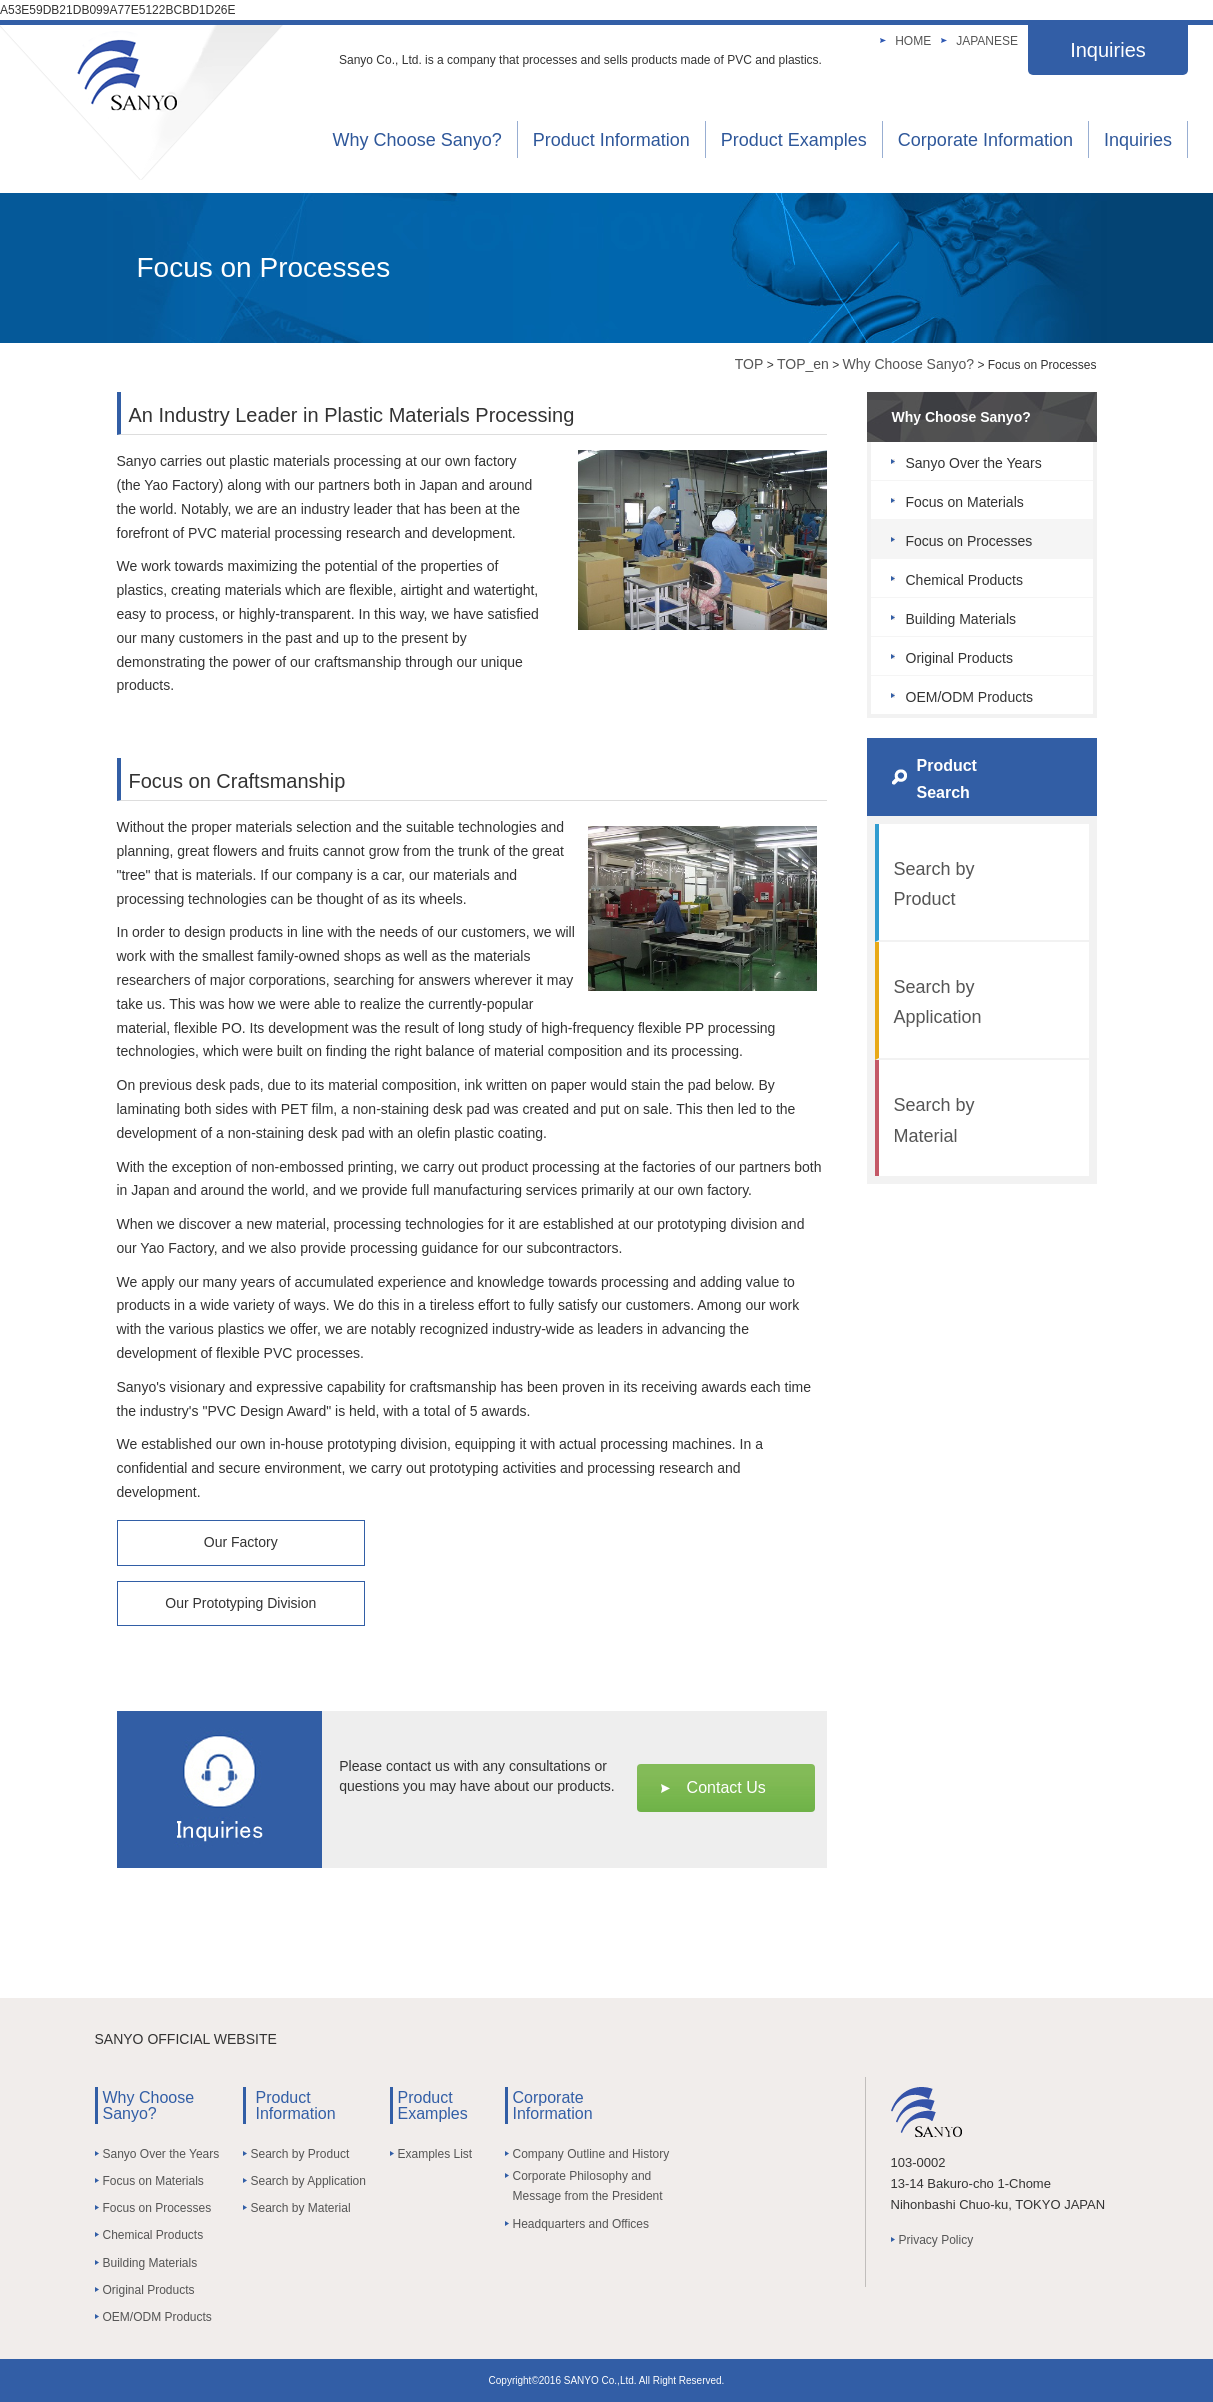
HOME (913, 41)
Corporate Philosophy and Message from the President (588, 2186)
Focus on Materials (965, 502)
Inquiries (1108, 50)
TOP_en (803, 364)
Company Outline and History (591, 2154)
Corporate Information (985, 140)
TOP (749, 364)
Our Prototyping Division (240, 1603)
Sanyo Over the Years (974, 463)
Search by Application (938, 1002)
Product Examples (794, 140)
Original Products (959, 658)
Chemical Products (965, 580)
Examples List (435, 2154)
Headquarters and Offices (581, 2224)
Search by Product (934, 884)
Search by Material (934, 1120)
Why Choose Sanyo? (417, 140)
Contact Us (726, 1787)
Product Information (611, 140)
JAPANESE (987, 41)
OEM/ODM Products (970, 697)
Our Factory (241, 1542)
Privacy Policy (936, 2240)
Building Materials (961, 619)
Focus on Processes (969, 541)
